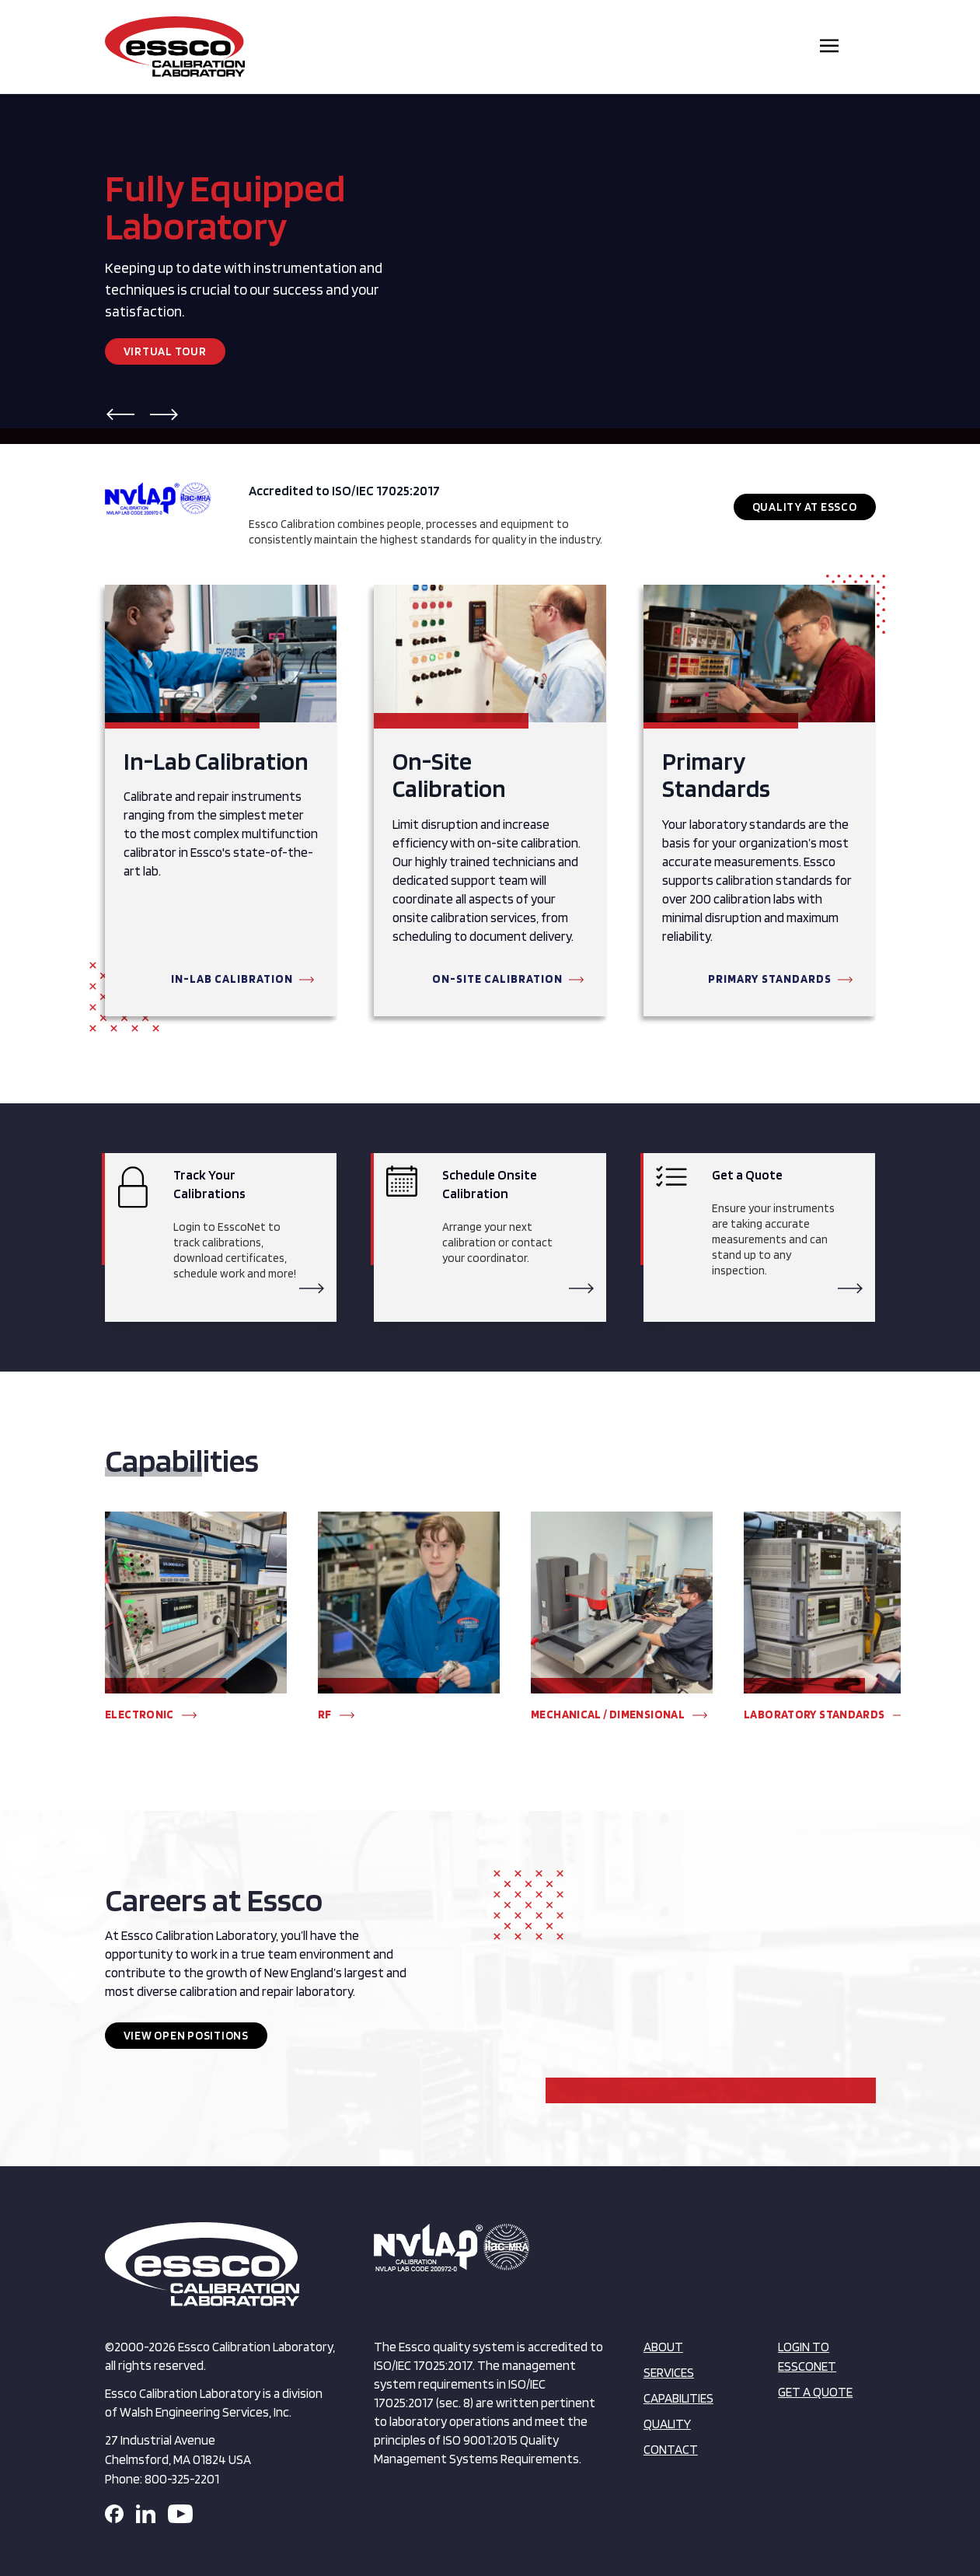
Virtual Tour (165, 351)
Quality (667, 2423)
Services (668, 2372)
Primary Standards (770, 979)
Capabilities (678, 2398)
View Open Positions (186, 2036)
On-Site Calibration (497, 979)
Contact (670, 2449)
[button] (120, 414)
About (663, 2346)
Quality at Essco (804, 507)
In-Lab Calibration (232, 979)
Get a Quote (815, 2391)
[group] (196, 1624)
